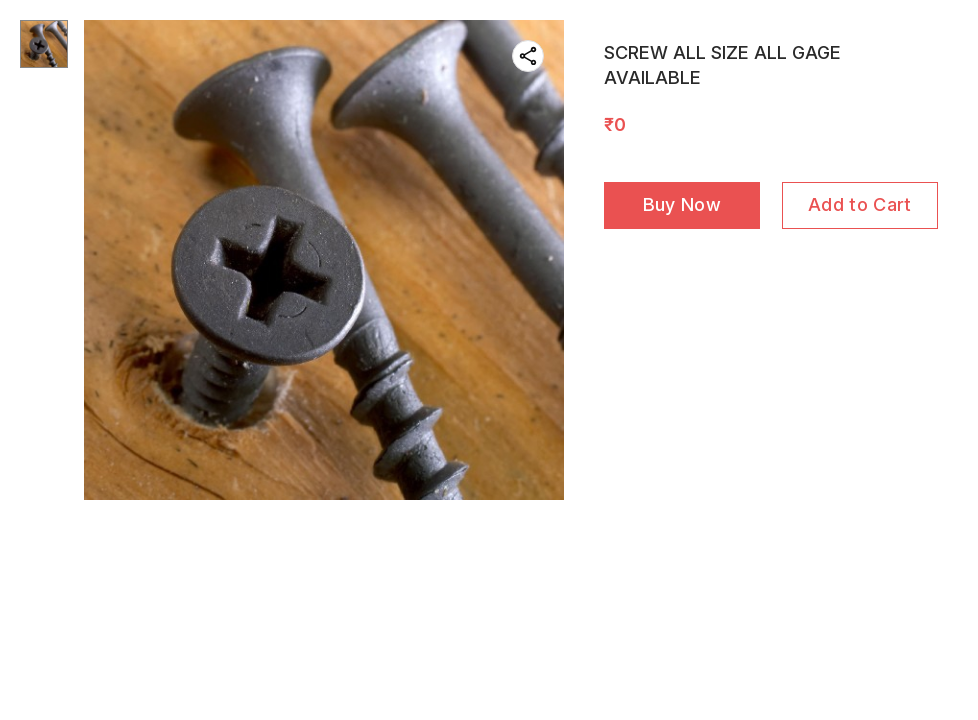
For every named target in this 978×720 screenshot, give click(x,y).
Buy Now (682, 204)
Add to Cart (859, 204)
